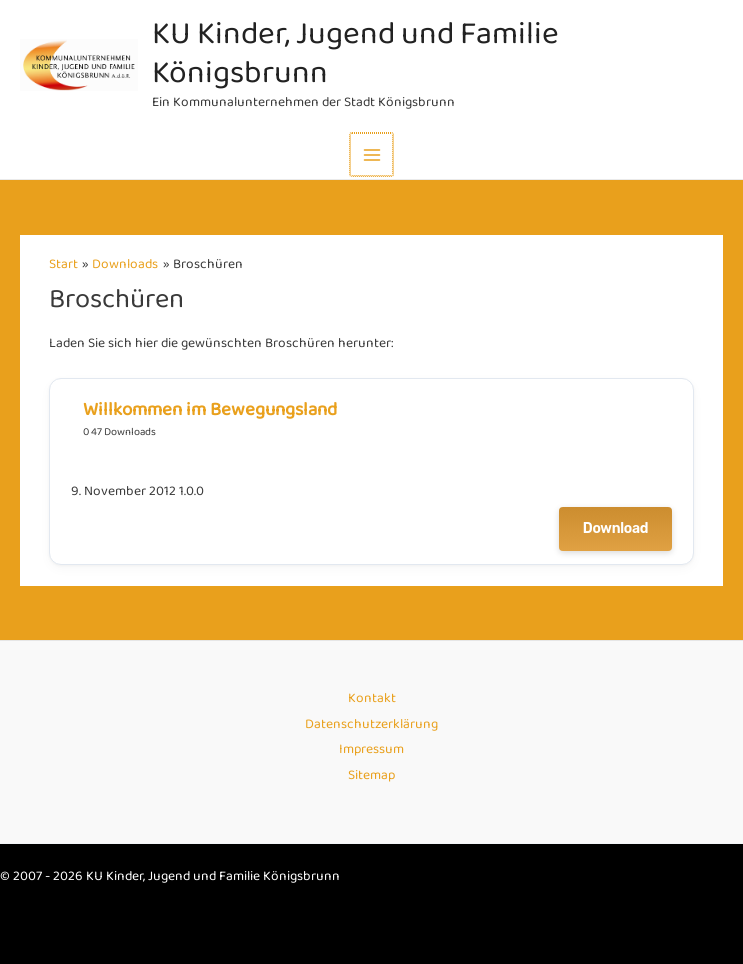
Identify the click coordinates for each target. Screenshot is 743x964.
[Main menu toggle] (371, 154)
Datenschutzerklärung (371, 724)
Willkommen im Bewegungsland (210, 410)
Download (615, 528)
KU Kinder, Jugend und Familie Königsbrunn (357, 54)
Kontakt (372, 698)
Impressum (371, 749)
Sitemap (371, 775)
